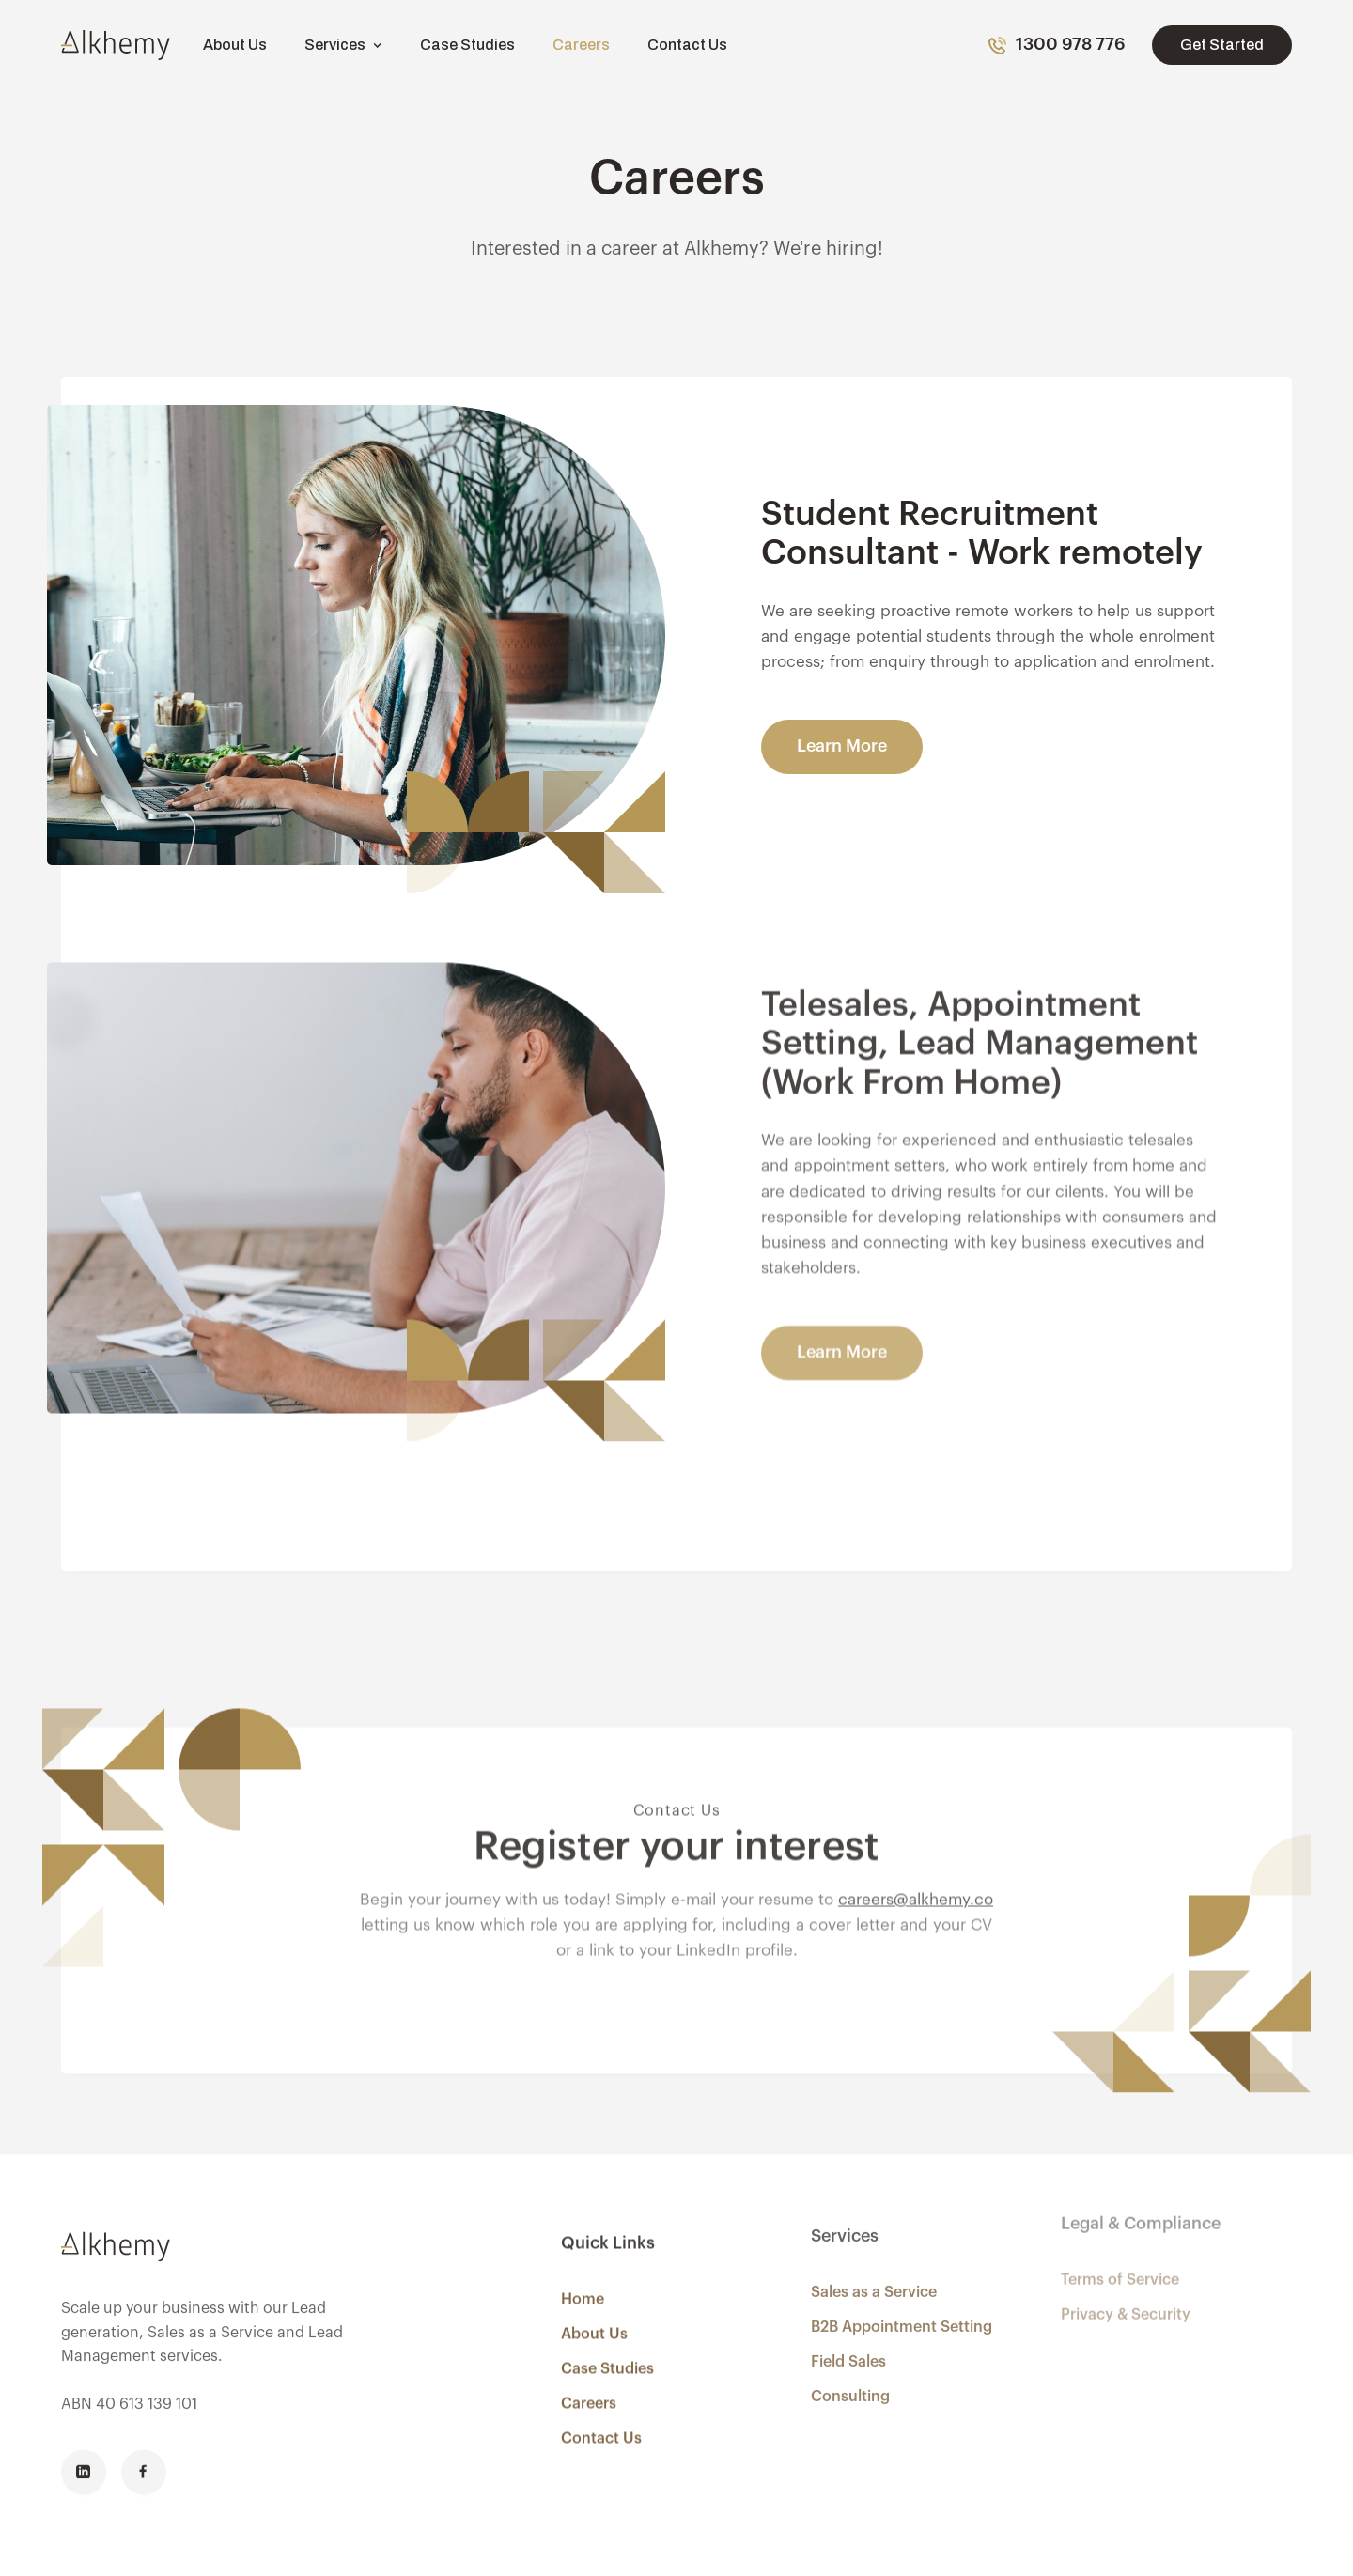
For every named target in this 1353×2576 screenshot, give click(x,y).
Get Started (1222, 45)
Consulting (850, 2363)
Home (582, 2274)
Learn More (842, 745)
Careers (581, 45)
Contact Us (687, 45)
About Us (235, 45)
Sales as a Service (874, 2259)
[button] (343, 44)
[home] (115, 45)
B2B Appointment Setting (901, 2294)
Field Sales (848, 2328)
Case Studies (467, 45)
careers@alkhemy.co (915, 1852)
